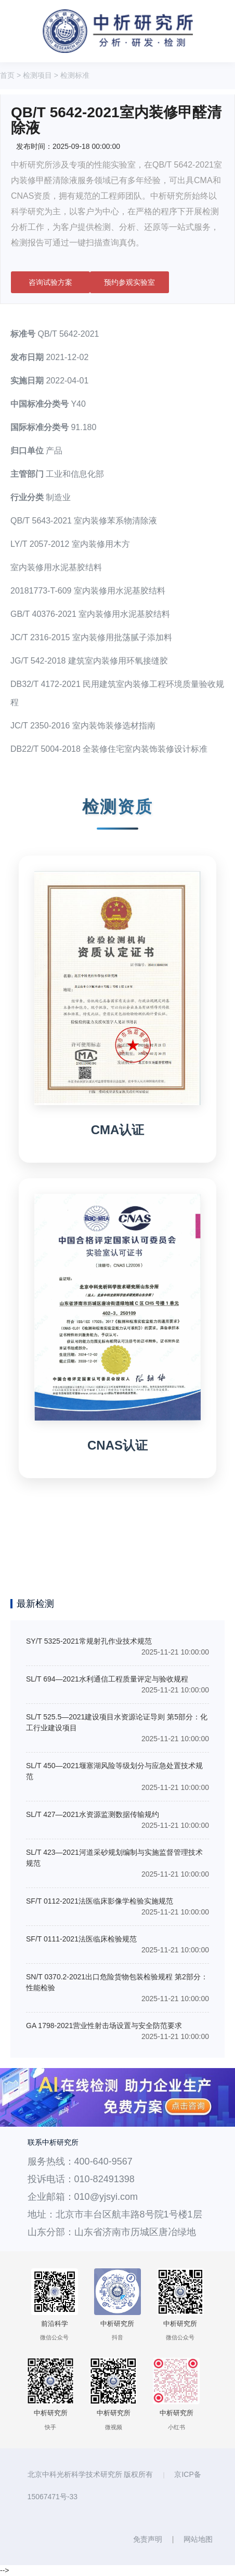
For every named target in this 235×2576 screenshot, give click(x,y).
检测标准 (74, 75)
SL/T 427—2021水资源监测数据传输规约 (92, 1814)
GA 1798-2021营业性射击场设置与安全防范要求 (104, 2025)
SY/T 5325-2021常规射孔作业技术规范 (89, 1641)
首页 (7, 75)
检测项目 (37, 75)
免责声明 (147, 2539)
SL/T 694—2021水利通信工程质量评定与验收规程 (107, 1679)
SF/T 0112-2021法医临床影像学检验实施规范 (99, 1901)
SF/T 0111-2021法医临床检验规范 (81, 1939)
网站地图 (198, 2539)
